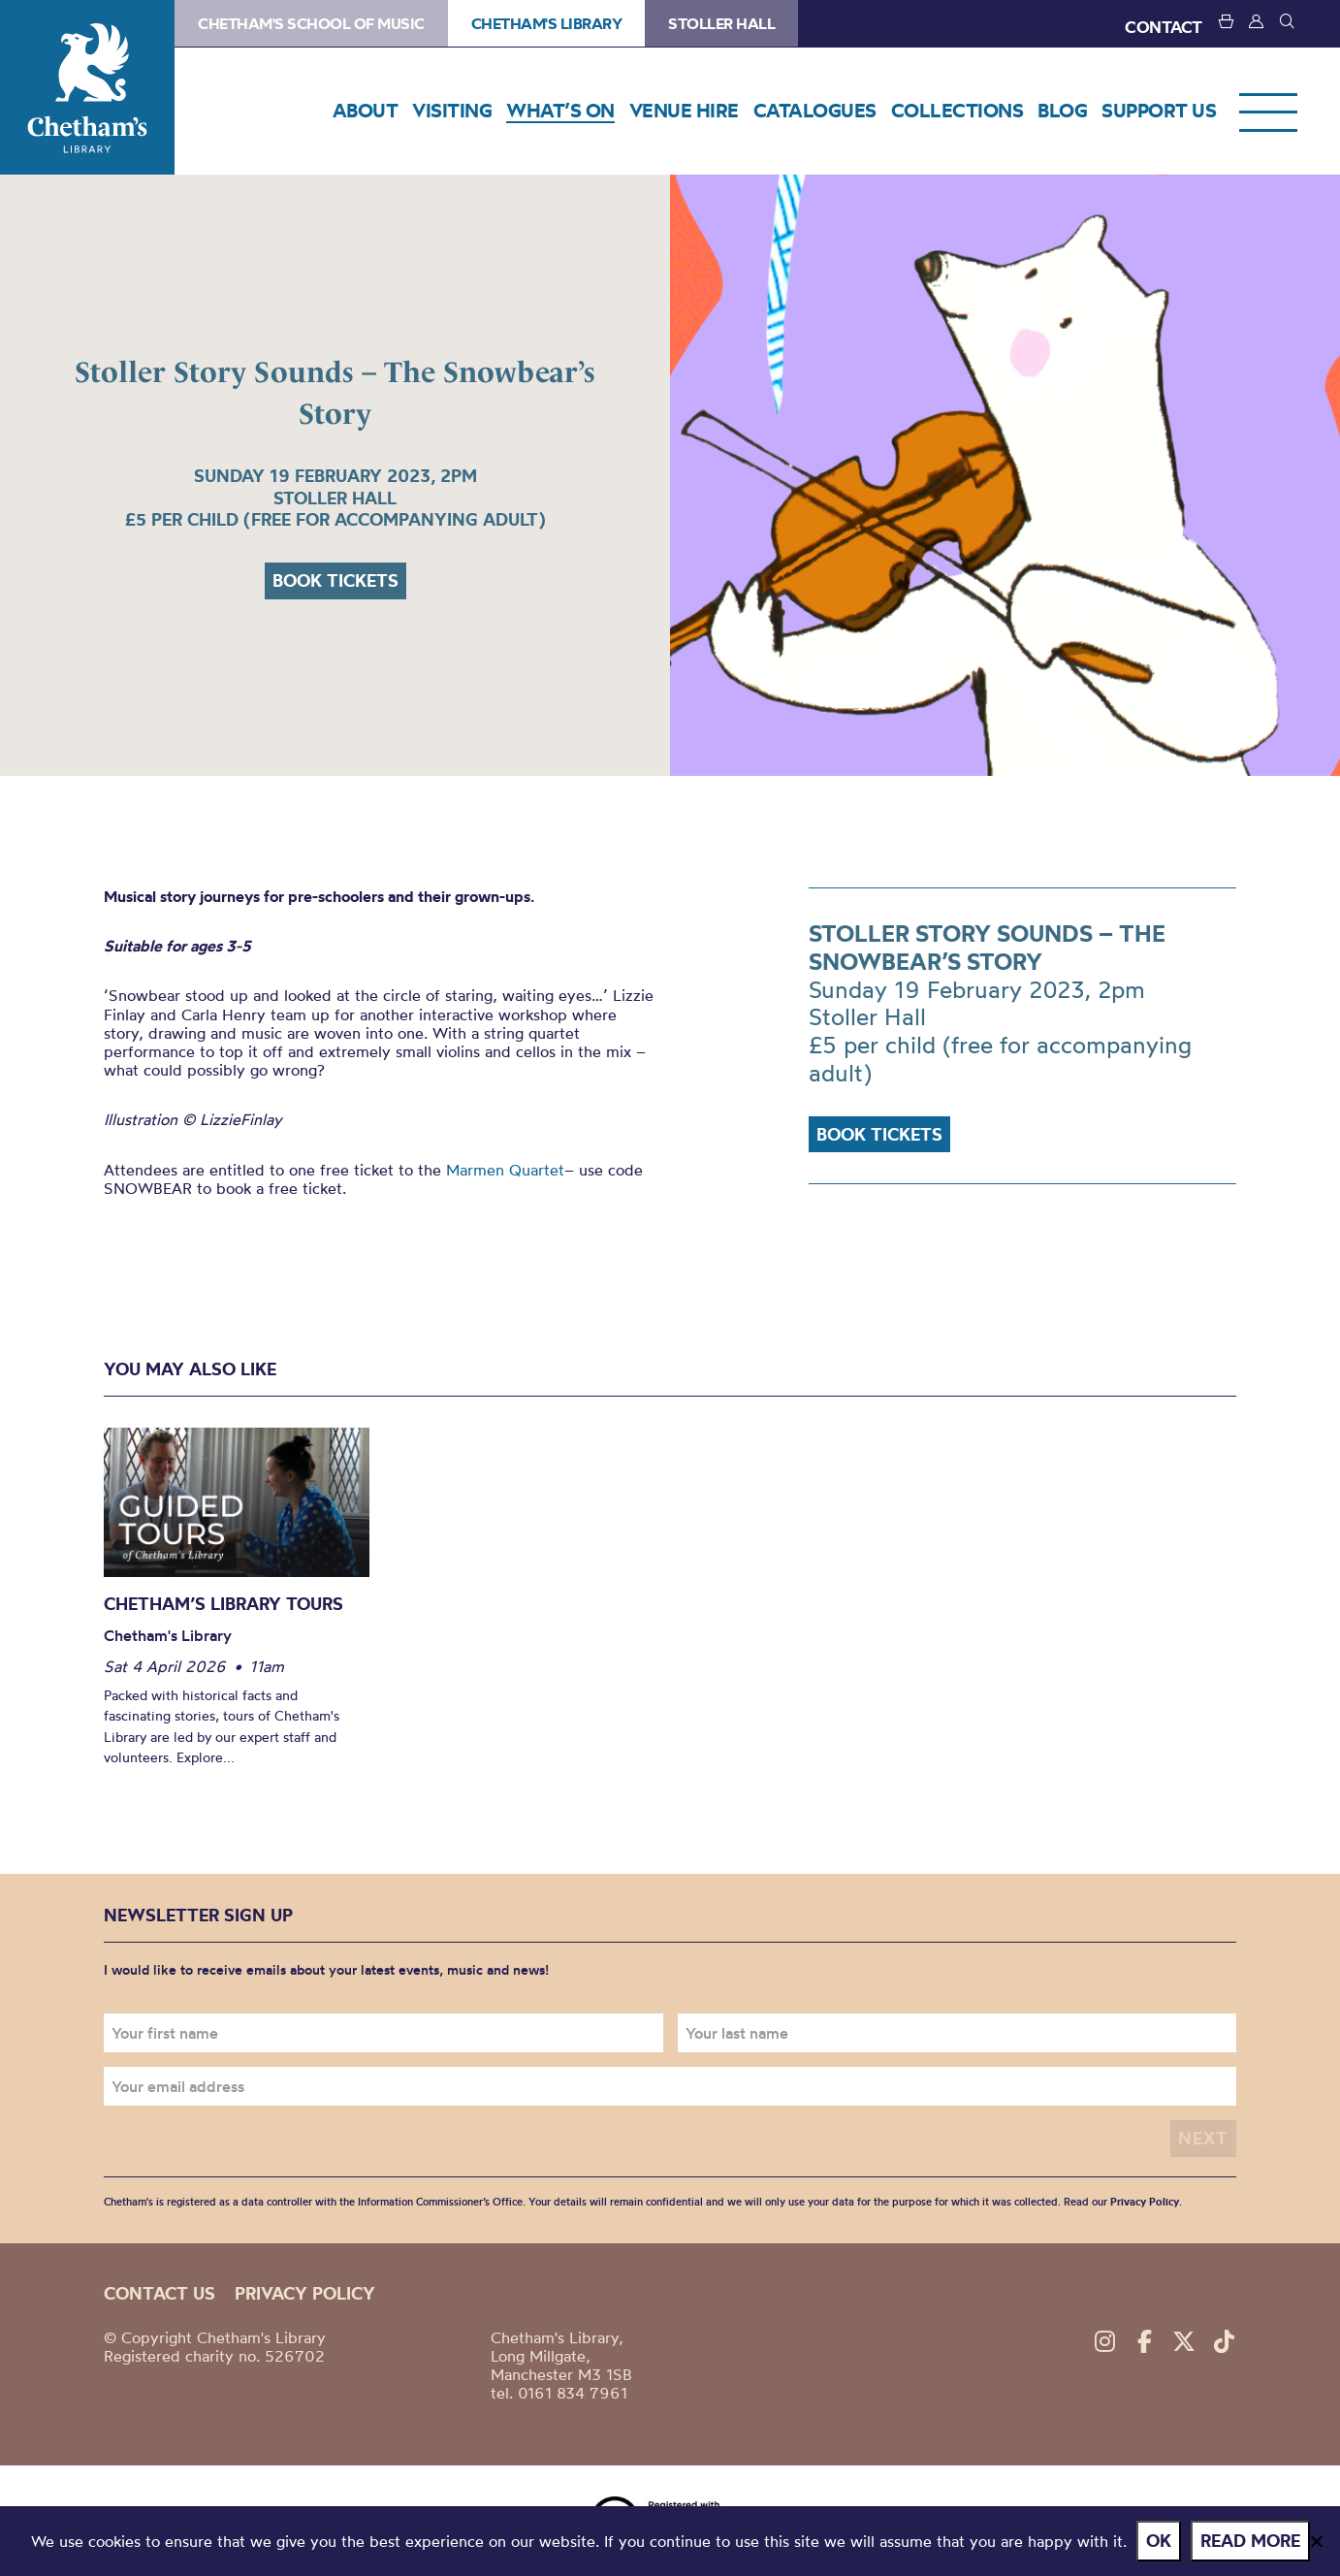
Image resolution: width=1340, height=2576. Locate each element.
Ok (1158, 2540)
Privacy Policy (1144, 2201)
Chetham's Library (87, 87)
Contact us (159, 2293)
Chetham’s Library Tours (223, 1604)
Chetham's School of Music (311, 23)
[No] (1315, 2541)
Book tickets (335, 580)
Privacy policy (305, 2293)
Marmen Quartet (505, 1169)
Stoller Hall (721, 23)
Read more (1250, 2540)
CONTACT (1163, 26)
